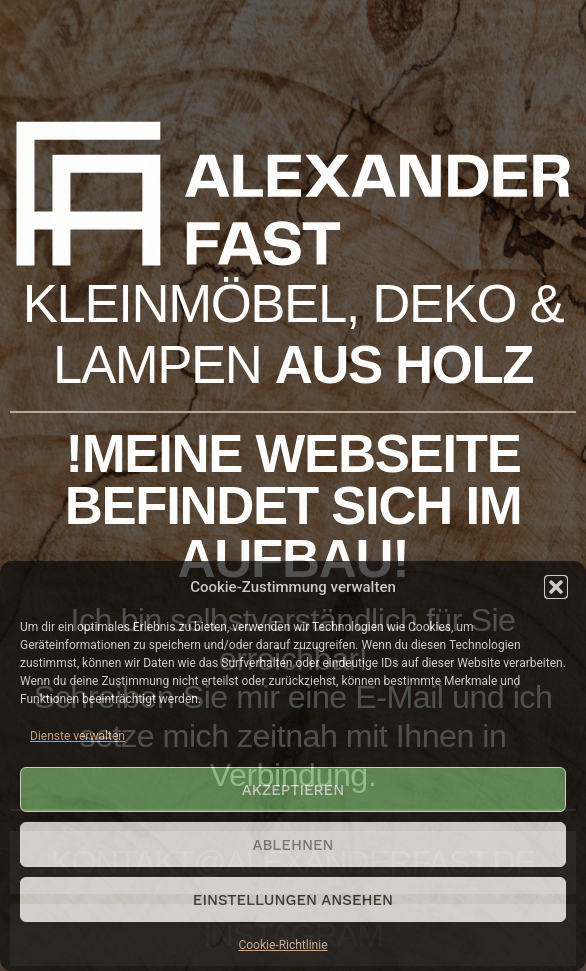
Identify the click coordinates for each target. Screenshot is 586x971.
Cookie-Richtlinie (282, 945)
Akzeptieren (293, 790)
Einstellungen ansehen (293, 900)
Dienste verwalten (77, 736)
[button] (556, 587)
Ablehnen (292, 845)
